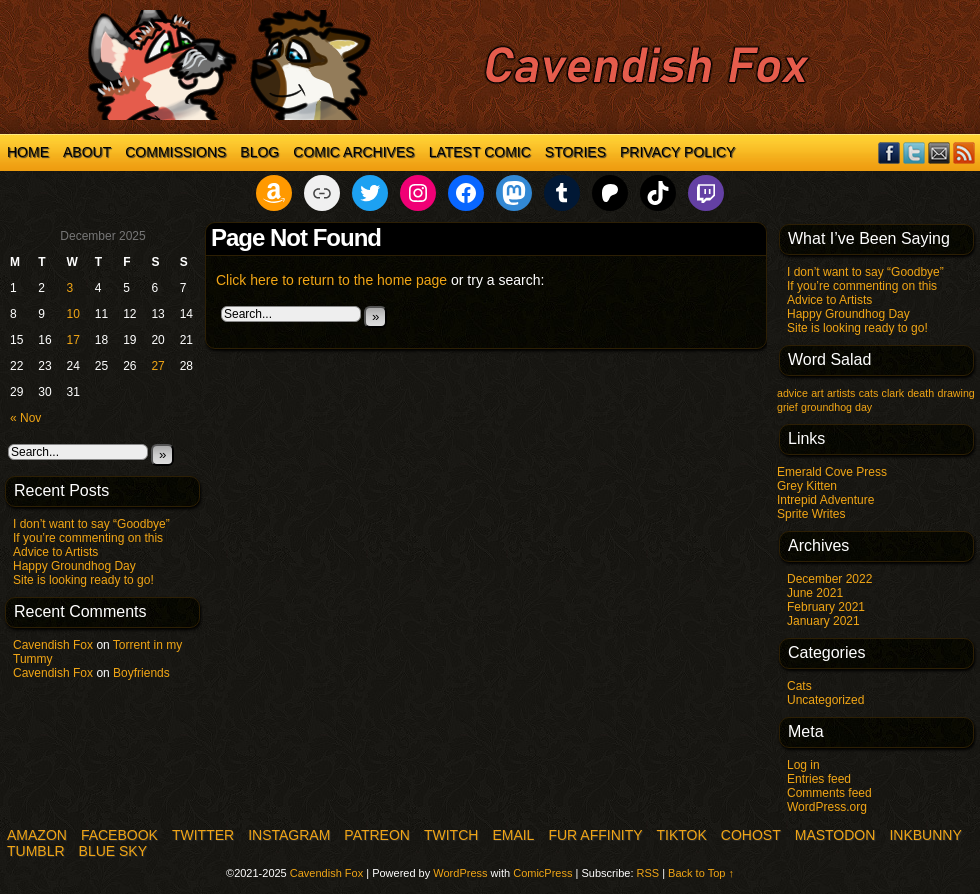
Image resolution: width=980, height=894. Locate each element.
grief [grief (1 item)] (787, 407)
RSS (964, 152)
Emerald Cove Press (832, 472)
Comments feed (829, 793)
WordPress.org (827, 807)
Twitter (914, 152)
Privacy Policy (677, 152)
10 (73, 314)
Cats (799, 686)
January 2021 (823, 621)
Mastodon (835, 835)
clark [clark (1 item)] (893, 393)
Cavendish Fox (53, 645)
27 (157, 366)
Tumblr (36, 851)
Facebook (889, 152)
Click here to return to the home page (331, 280)
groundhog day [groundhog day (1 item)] (836, 407)
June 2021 (815, 593)
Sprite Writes (811, 514)
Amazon (37, 835)
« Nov (25, 418)
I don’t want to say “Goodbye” (91, 524)
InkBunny (925, 835)
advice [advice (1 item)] (792, 393)
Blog (259, 152)
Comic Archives (353, 152)
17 (73, 340)
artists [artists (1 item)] (841, 393)
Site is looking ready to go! (83, 580)
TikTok (682, 835)
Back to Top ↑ (701, 873)
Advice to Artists (55, 552)
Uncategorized (825, 700)
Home (28, 152)
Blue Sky (113, 851)
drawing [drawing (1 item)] (955, 393)
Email (939, 152)
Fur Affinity (595, 835)
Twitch (451, 835)
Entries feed (819, 779)
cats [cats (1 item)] (869, 393)
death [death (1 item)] (920, 393)
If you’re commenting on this (88, 538)
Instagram (289, 835)
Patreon (377, 835)
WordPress (460, 873)
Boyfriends (141, 673)
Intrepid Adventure (825, 500)
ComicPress (542, 873)
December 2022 (829, 579)
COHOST (751, 835)
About (87, 152)
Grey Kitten (807, 486)
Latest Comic (480, 152)
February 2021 (826, 607)
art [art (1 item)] (817, 393)
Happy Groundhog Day (74, 566)
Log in (803, 765)
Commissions (175, 152)
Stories (575, 152)
